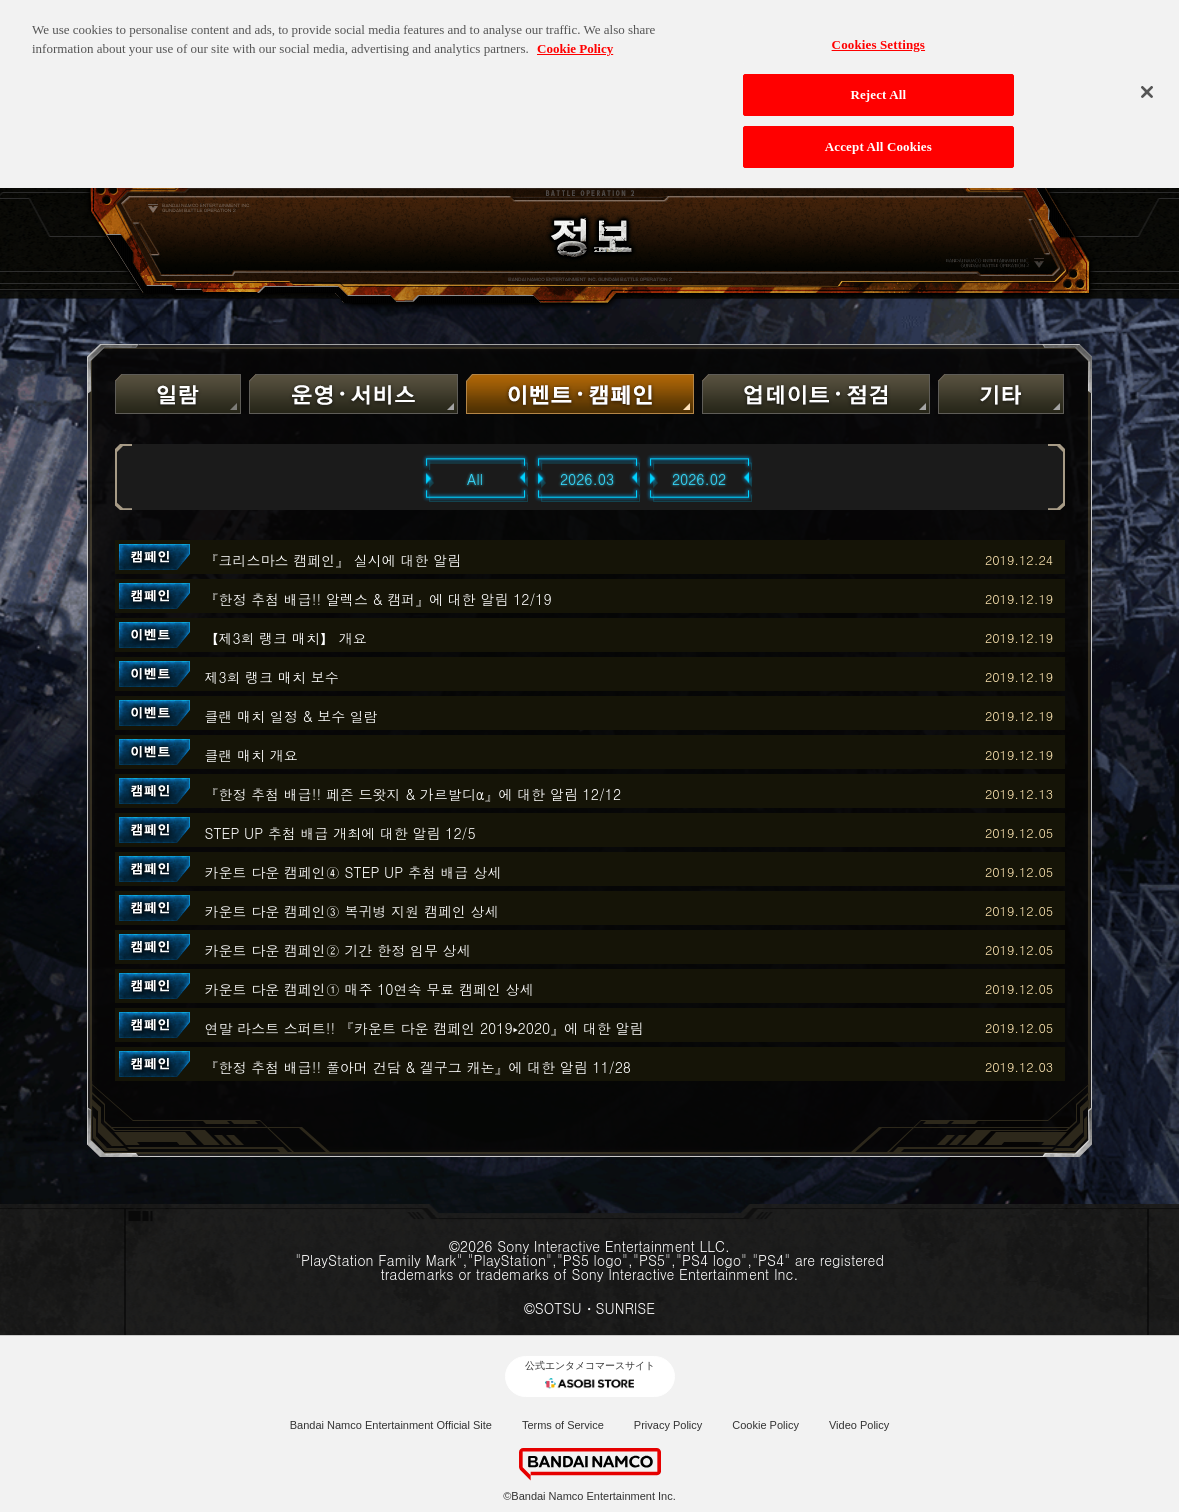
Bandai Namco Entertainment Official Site (391, 1425)
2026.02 (699, 479)
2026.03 (587, 479)
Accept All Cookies (878, 137)
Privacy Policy (668, 1425)
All (475, 479)
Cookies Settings (878, 35)
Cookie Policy (765, 1425)
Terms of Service (563, 1425)
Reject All (878, 85)
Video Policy (859, 1425)
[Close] (1147, 83)
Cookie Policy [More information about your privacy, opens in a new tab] (575, 39)
